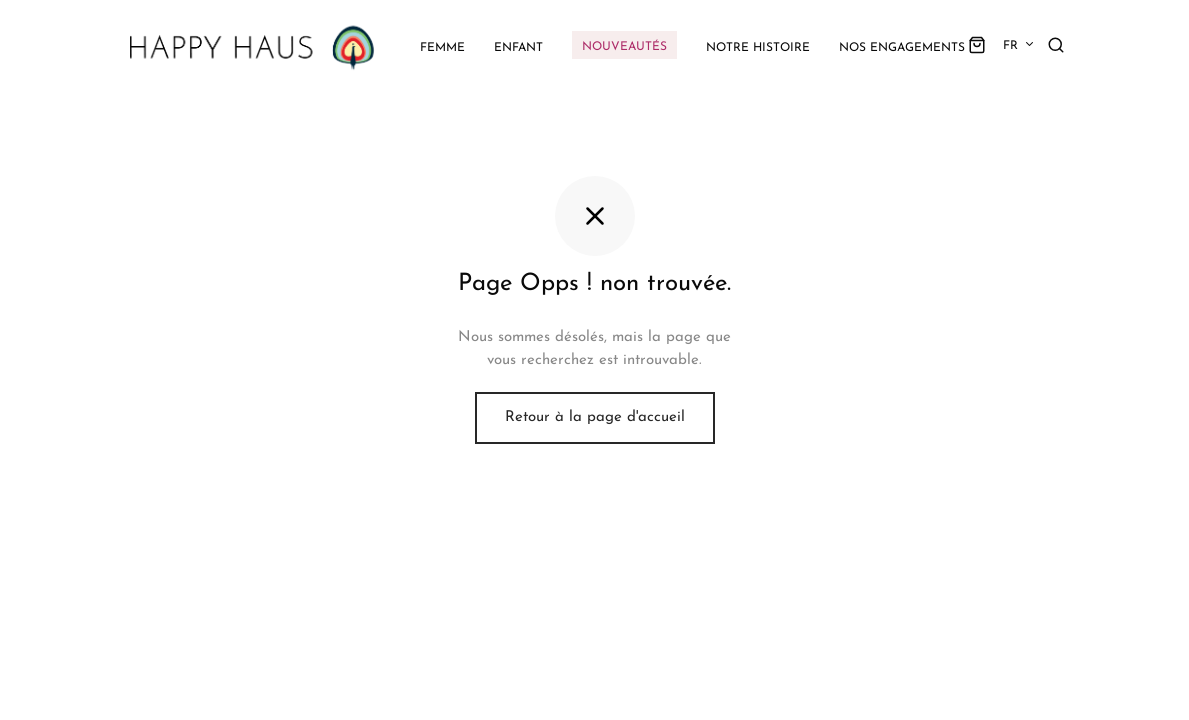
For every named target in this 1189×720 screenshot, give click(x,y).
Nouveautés (624, 47)
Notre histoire (758, 48)
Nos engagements (902, 48)
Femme (442, 48)
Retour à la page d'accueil (595, 417)
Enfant (518, 48)
